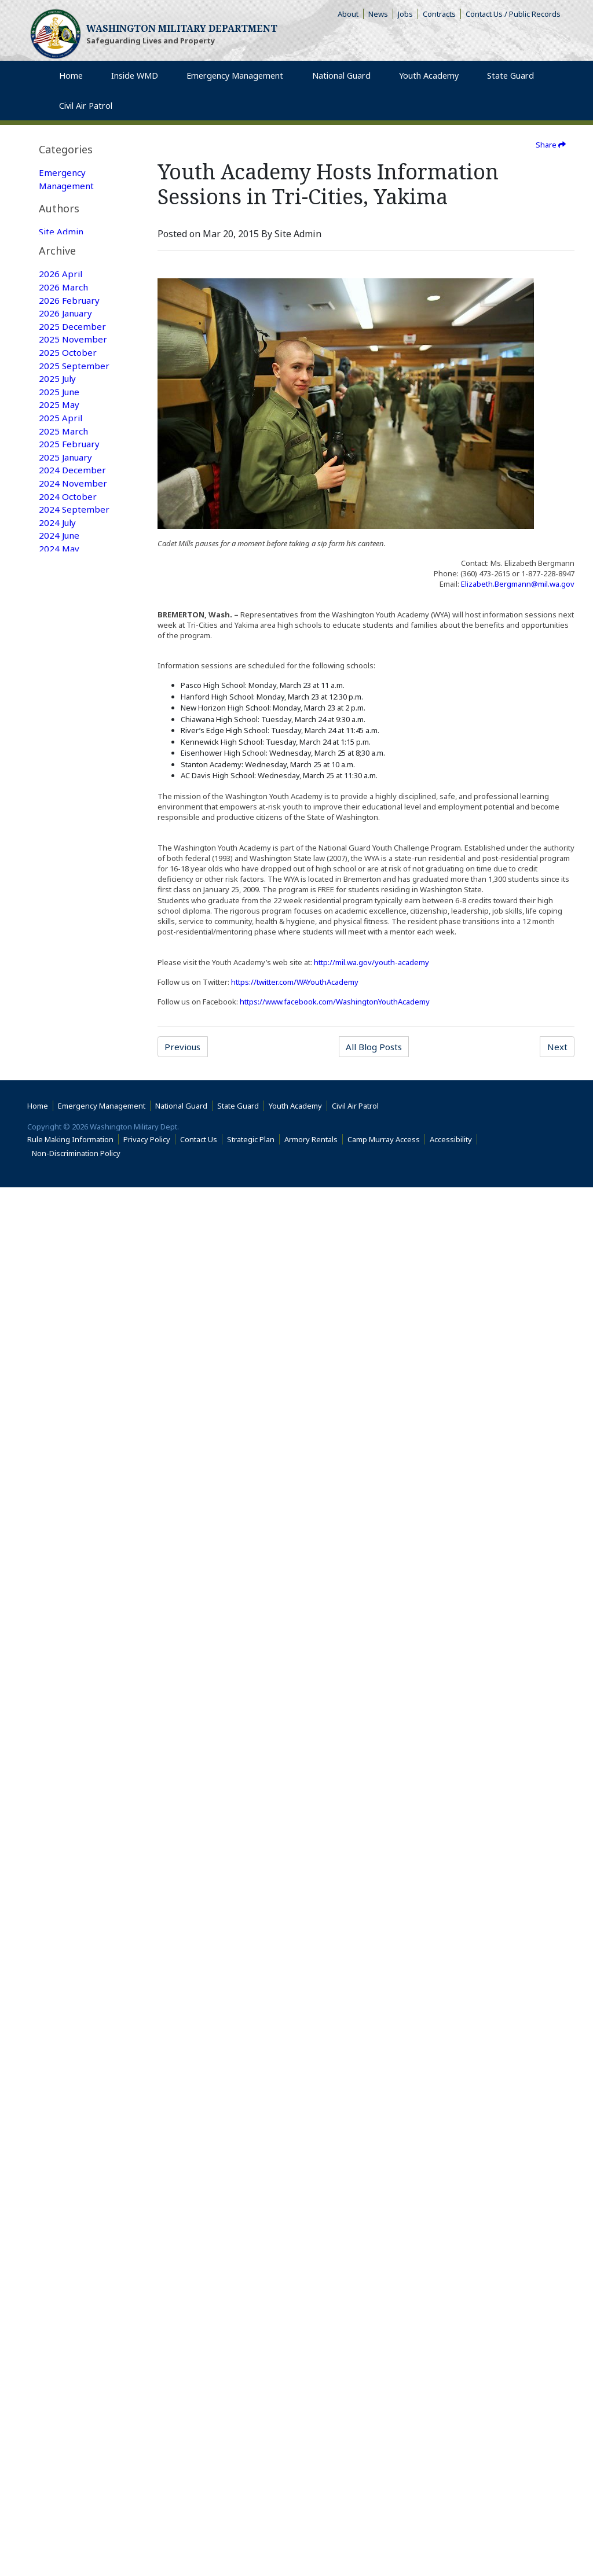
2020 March (64, 1516)
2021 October (68, 1266)
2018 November (73, 1724)
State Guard (64, 228)
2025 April (61, 711)
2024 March (64, 877)
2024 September (74, 808)
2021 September (74, 1280)
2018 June (60, 1794)
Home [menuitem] (72, 85)
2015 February (70, 2349)
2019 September (74, 1600)
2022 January (67, 1225)
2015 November (73, 2224)
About (351, 14)
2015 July (58, 2280)
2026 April (61, 558)
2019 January (67, 1697)
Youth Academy (71, 242)
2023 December (73, 919)
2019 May (59, 1655)
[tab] (82, 149)
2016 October (68, 2072)
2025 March (64, 725)
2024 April (61, 864)
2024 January (67, 905)
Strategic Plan (250, 2528)
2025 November (73, 627)
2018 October (68, 1738)
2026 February (70, 586)
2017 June (60, 1961)
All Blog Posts (375, 1047)
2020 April (61, 1502)
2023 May (59, 1002)
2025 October (68, 641)
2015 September (74, 2252)
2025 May (59, 697)
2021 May (59, 1336)
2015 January (67, 2363)
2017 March (64, 2002)
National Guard (72, 214)
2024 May (59, 850)
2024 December (73, 766)
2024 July (58, 822)
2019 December (73, 1558)
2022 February (70, 1211)
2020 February (70, 1530)
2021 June (60, 1322)
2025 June (60, 683)
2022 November (73, 1086)
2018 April (61, 1822)
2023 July (58, 988)
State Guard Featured (64, 305)
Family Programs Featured (75, 360)
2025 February (70, 739)
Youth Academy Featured (71, 388)
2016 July (58, 2113)
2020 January (67, 1544)
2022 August (66, 1127)
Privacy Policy (146, 2528)
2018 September (74, 1752)
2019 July (58, 1627)
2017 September (74, 1919)
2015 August (66, 2266)
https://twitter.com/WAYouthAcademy (294, 982)
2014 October (68, 2391)
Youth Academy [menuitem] (429, 85)
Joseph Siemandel (77, 497)
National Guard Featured (72, 332)
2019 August (66, 1613)
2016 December (73, 2044)
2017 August (66, 1933)
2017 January (67, 2030)
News (378, 14)
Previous (184, 1047)
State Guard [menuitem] (508, 85)
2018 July (58, 1780)
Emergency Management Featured (68, 270)
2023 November (73, 933)
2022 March (64, 1197)
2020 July (58, 1461)
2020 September (74, 1433)
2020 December (73, 1405)
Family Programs (75, 200)
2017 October (68, 1905)
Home (37, 2494)
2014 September (74, 2405)
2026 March (64, 572)
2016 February (70, 2183)
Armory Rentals (311, 2528)
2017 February (70, 2016)
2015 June (60, 2294)
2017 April (61, 1988)
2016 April (61, 2155)
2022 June (60, 1155)
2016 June (60, 2127)
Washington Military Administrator (69, 470)
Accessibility (453, 2528)
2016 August (66, 2099)
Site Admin (62, 442)
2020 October (68, 1419)
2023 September (74, 961)
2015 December (73, 2211)
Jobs (405, 14)
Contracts (439, 14)
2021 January (67, 1391)
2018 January (67, 1863)
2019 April (61, 1669)
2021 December (73, 1238)
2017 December (73, 1877)
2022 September (74, 1113)
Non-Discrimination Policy (78, 2542)
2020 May (59, 1488)
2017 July (58, 1947)
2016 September (74, 2086)
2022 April (61, 1183)
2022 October (68, 1100)
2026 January (67, 600)
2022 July (58, 1141)
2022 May (59, 1169)
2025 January (67, 752)
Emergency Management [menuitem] (234, 85)
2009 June (60, 2433)
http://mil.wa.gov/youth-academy (371, 962)
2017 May (59, 1974)
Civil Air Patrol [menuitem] (95, 116)
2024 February (70, 891)
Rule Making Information (70, 2528)
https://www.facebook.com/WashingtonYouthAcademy (335, 1001)
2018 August (66, 1766)
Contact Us (198, 2528)
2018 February (70, 1849)
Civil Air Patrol (357, 2494)
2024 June (60, 836)
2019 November (73, 1572)
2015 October (68, 2238)
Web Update (66, 511)
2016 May (59, 2141)
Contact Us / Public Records (513, 14)
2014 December (73, 2377)
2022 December (73, 1072)
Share (551, 144)
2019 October (68, 1586)
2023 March (64, 1030)
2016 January (67, 2197)
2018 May (59, 1808)
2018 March (64, 1836)
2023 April (61, 1016)
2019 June (60, 1641)
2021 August (66, 1294)
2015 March (64, 2336)
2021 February (70, 1377)
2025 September (74, 655)
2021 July (58, 1308)
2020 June (60, 1475)
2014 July (58, 2419)
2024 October (68, 794)
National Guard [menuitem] (341, 85)
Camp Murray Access (386, 2528)
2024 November (73, 780)
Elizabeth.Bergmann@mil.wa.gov (517, 584)
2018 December (73, 1711)
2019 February (70, 1683)
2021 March (64, 1363)
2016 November (73, 2058)
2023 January (67, 1058)
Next (556, 1047)
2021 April (61, 1350)
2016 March (64, 2169)
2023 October (68, 947)
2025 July (58, 669)
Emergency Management (68, 180)
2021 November (73, 1252)
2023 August (66, 975)
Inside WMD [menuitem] (132, 85)
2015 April (61, 2322)
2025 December (73, 614)
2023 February (70, 1044)
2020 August (66, 1447)
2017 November (73, 1891)
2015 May (59, 2308)
